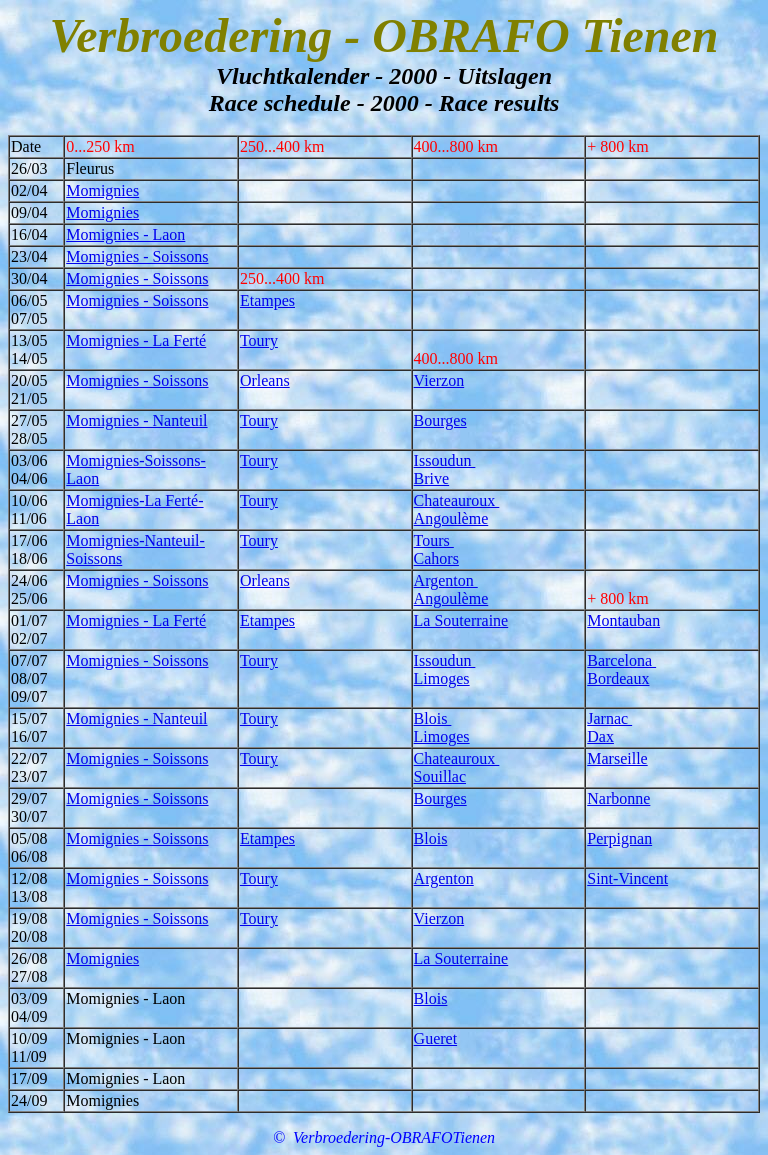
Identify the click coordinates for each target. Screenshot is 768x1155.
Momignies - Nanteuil (136, 420)
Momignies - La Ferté (136, 340)
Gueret (436, 1038)
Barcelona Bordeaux (621, 669)
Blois (433, 718)
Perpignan (619, 838)
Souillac (440, 776)
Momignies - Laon (125, 234)
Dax (600, 736)
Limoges (442, 678)
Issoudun (445, 460)
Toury (259, 340)
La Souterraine (461, 620)
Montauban (623, 620)
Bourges (440, 420)
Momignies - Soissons (137, 256)
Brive (432, 478)
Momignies (102, 190)
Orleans (265, 380)
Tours (434, 540)
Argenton (446, 580)
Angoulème (451, 518)
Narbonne (618, 798)
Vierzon (439, 380)
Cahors (436, 558)
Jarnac (609, 718)
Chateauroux (457, 500)
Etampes (267, 300)
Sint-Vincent (627, 878)
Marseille (617, 758)
